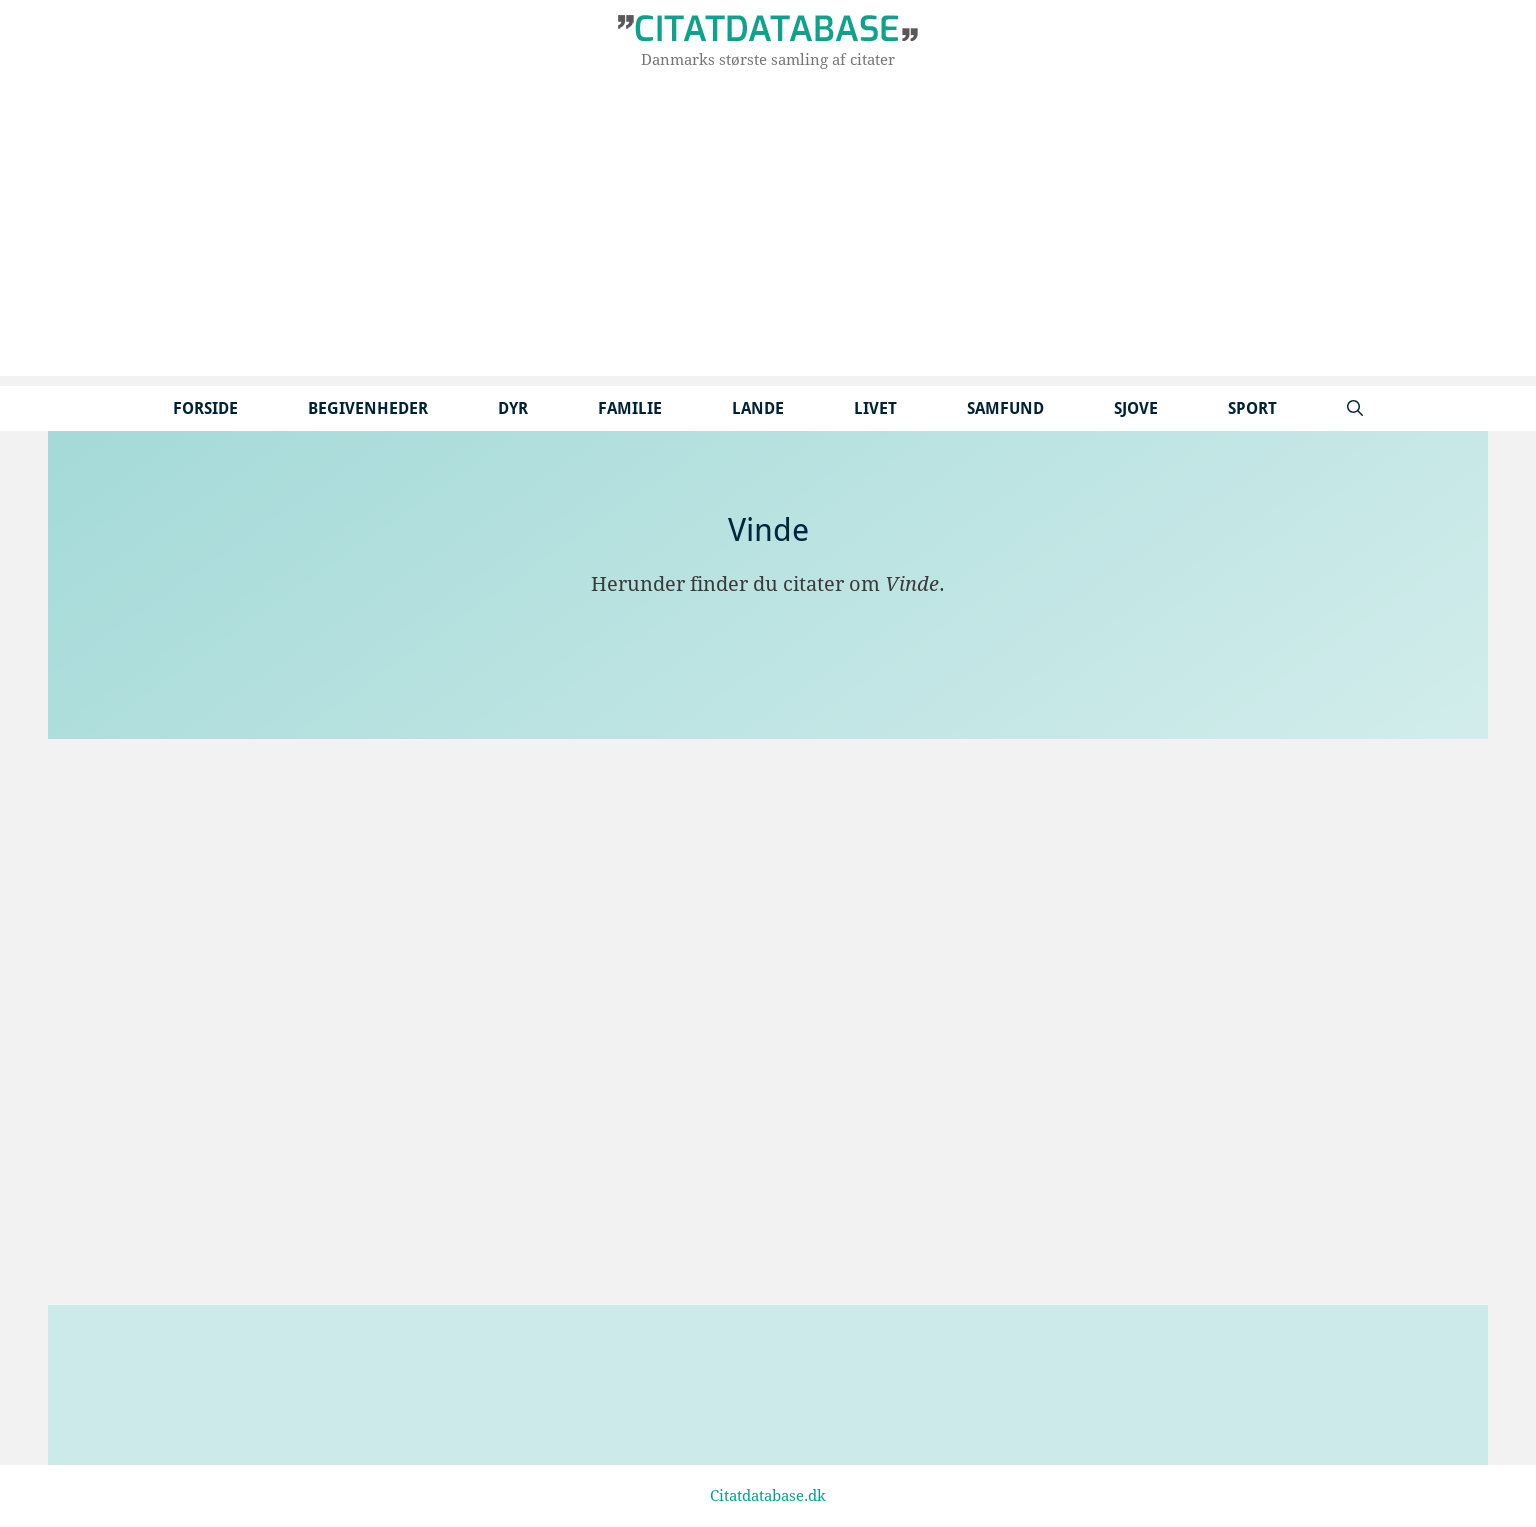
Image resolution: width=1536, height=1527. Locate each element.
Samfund (1005, 408)
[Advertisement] (768, 236)
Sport (1252, 408)
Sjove (1136, 408)
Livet (875, 408)
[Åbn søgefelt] (1355, 408)
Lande (758, 408)
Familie (630, 408)
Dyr (513, 408)
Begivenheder (368, 408)
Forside (205, 408)
